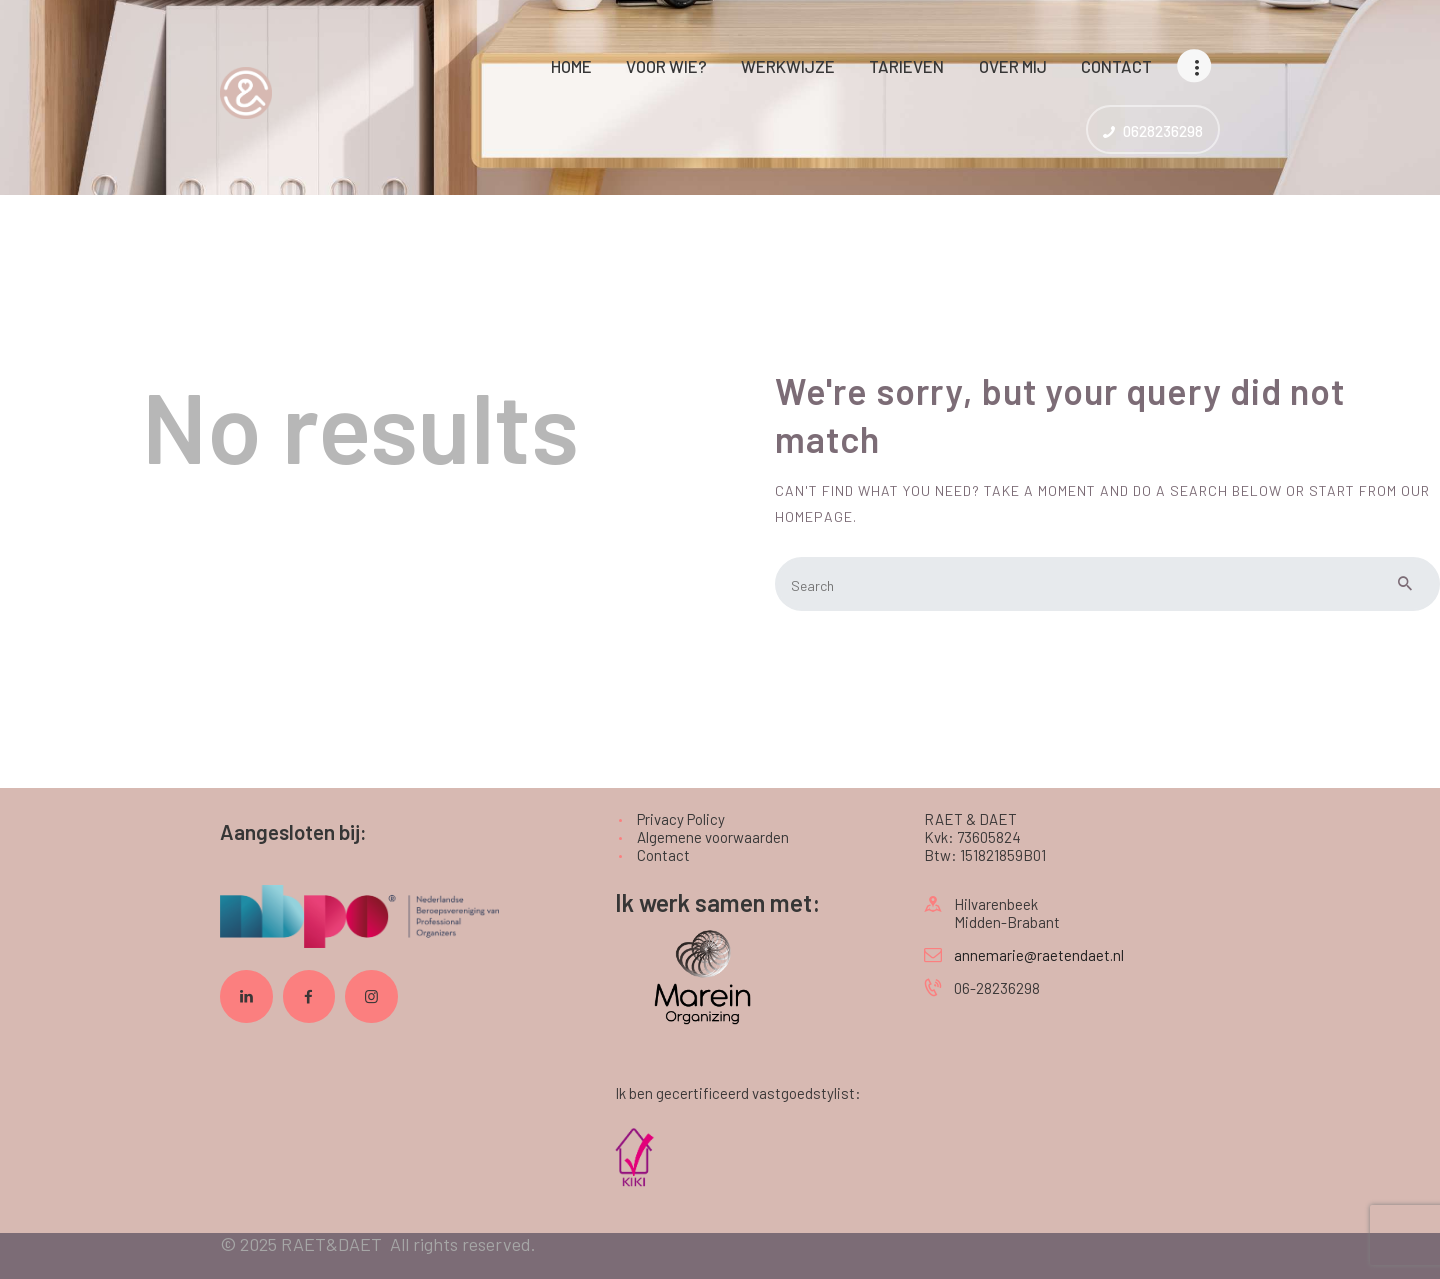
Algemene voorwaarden (713, 837)
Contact (663, 855)
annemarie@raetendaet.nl (1039, 955)
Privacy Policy (681, 819)
